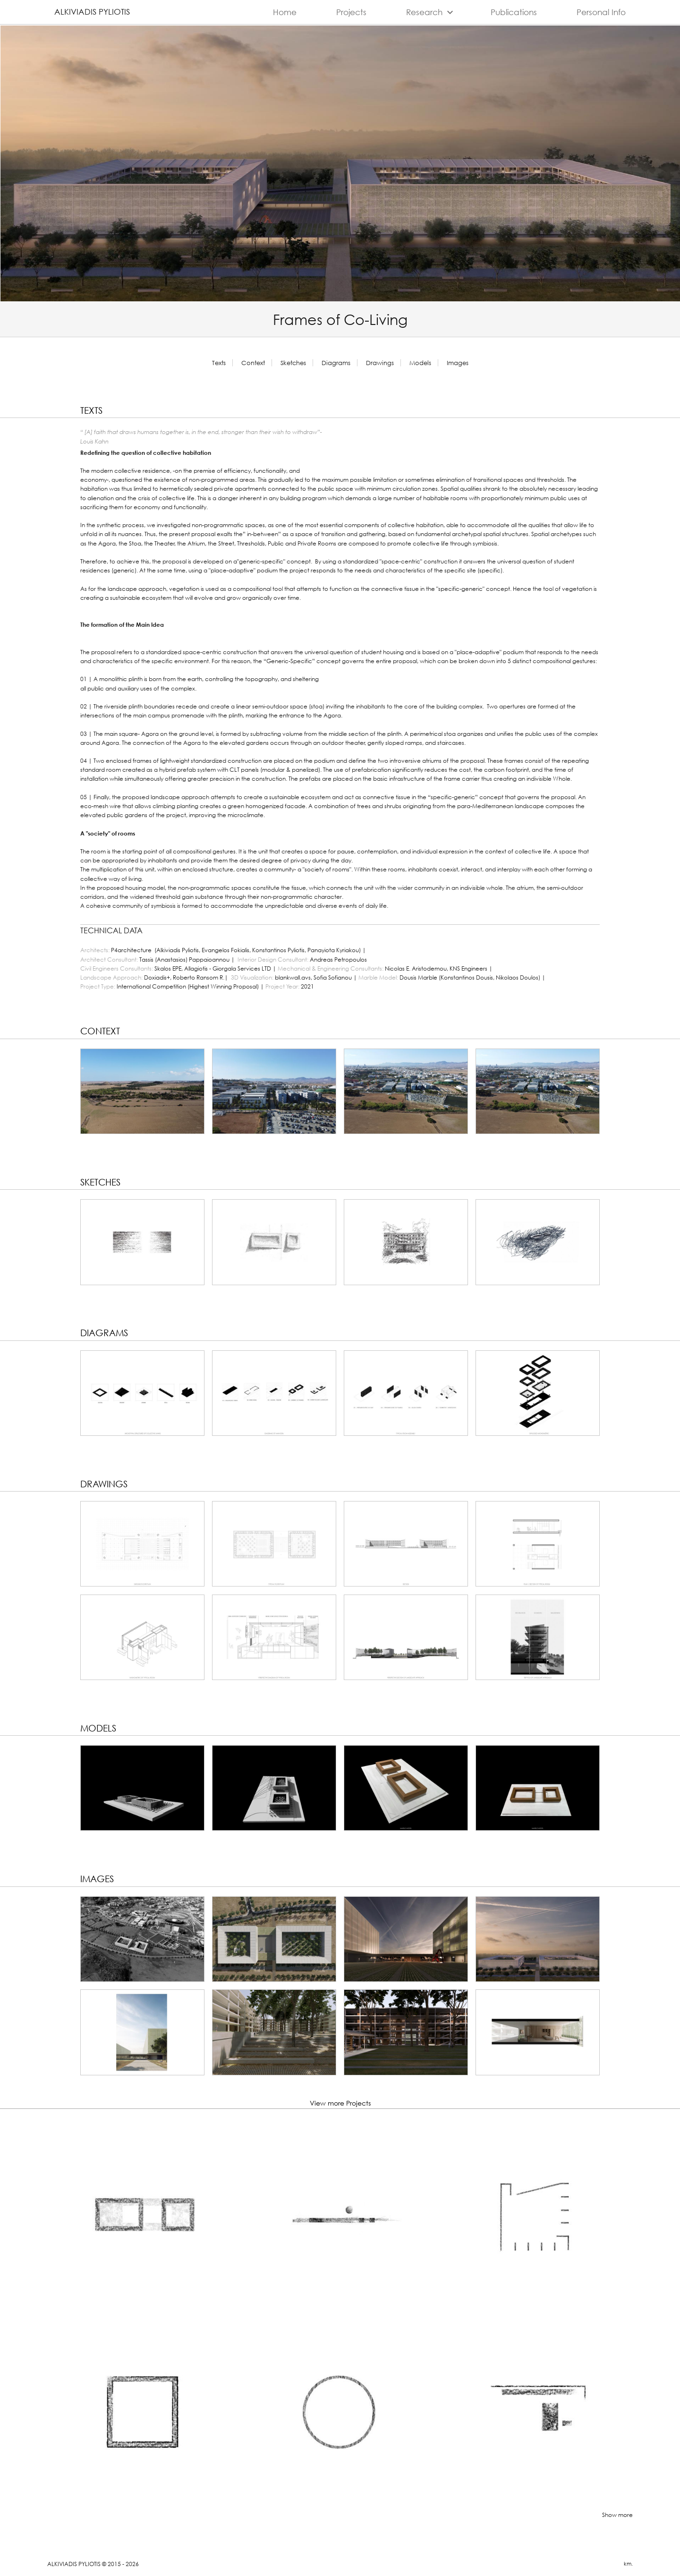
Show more (617, 2515)
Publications (514, 12)
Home (285, 12)
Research (431, 13)
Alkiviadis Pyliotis (92, 12)
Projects (351, 12)
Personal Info (601, 12)
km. (628, 2563)
